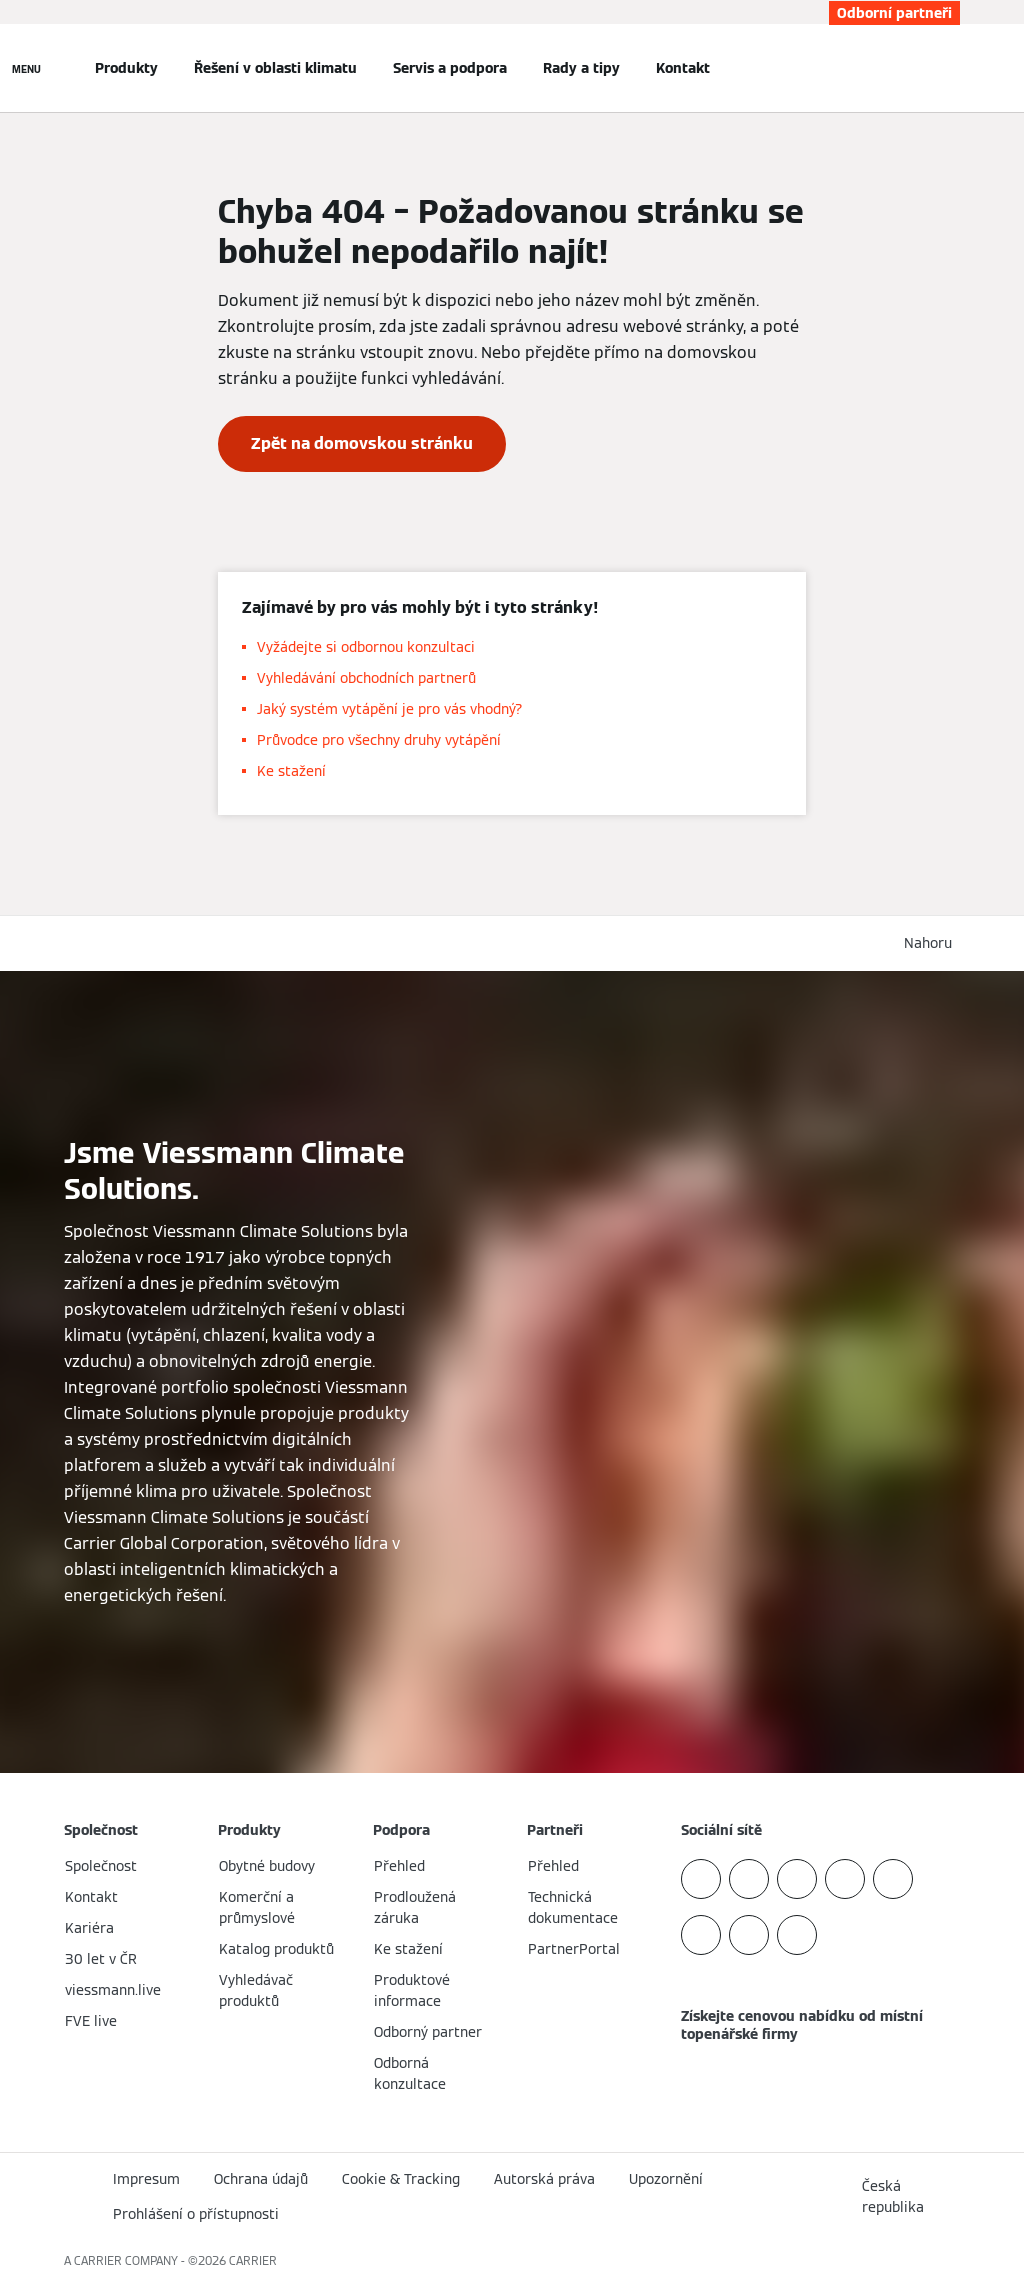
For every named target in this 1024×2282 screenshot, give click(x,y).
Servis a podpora (450, 68)
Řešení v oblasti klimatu (275, 68)
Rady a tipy (581, 68)
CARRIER (253, 2260)
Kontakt (683, 68)
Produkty (126, 68)
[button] (932, 943)
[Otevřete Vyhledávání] (950, 68)
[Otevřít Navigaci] (26, 68)
